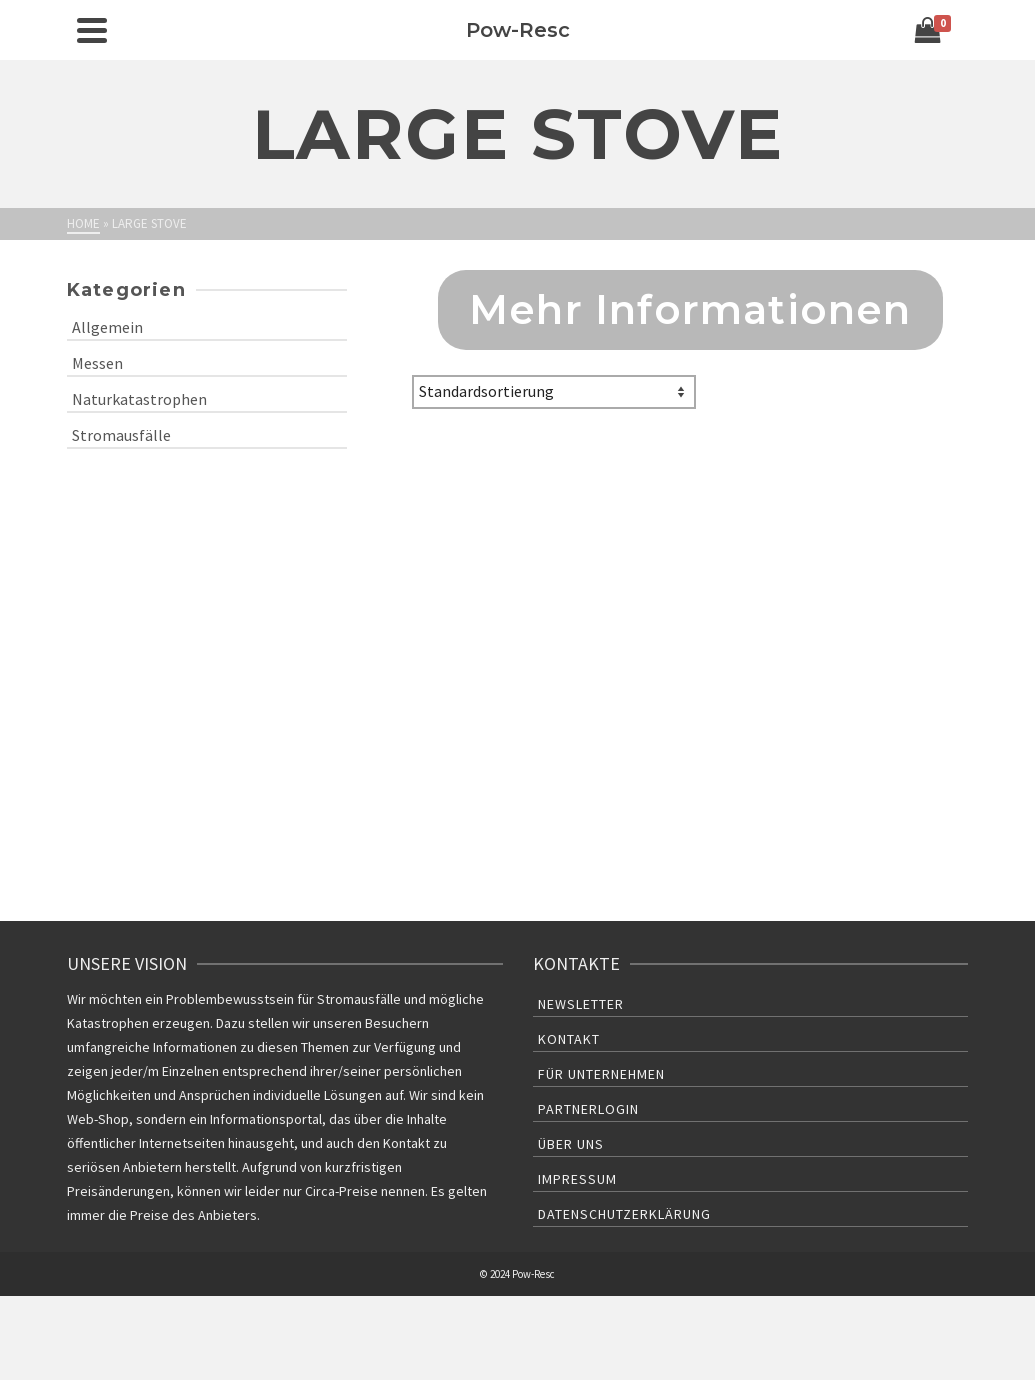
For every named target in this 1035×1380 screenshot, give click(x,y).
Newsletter (581, 1004)
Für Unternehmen (601, 1074)
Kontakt (569, 1039)
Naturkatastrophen (139, 399)
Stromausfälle (121, 435)
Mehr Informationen (690, 309)
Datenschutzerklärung (624, 1214)
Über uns (571, 1144)
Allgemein (107, 327)
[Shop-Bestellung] (554, 392)
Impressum (577, 1179)
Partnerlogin (588, 1109)
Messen (97, 363)
